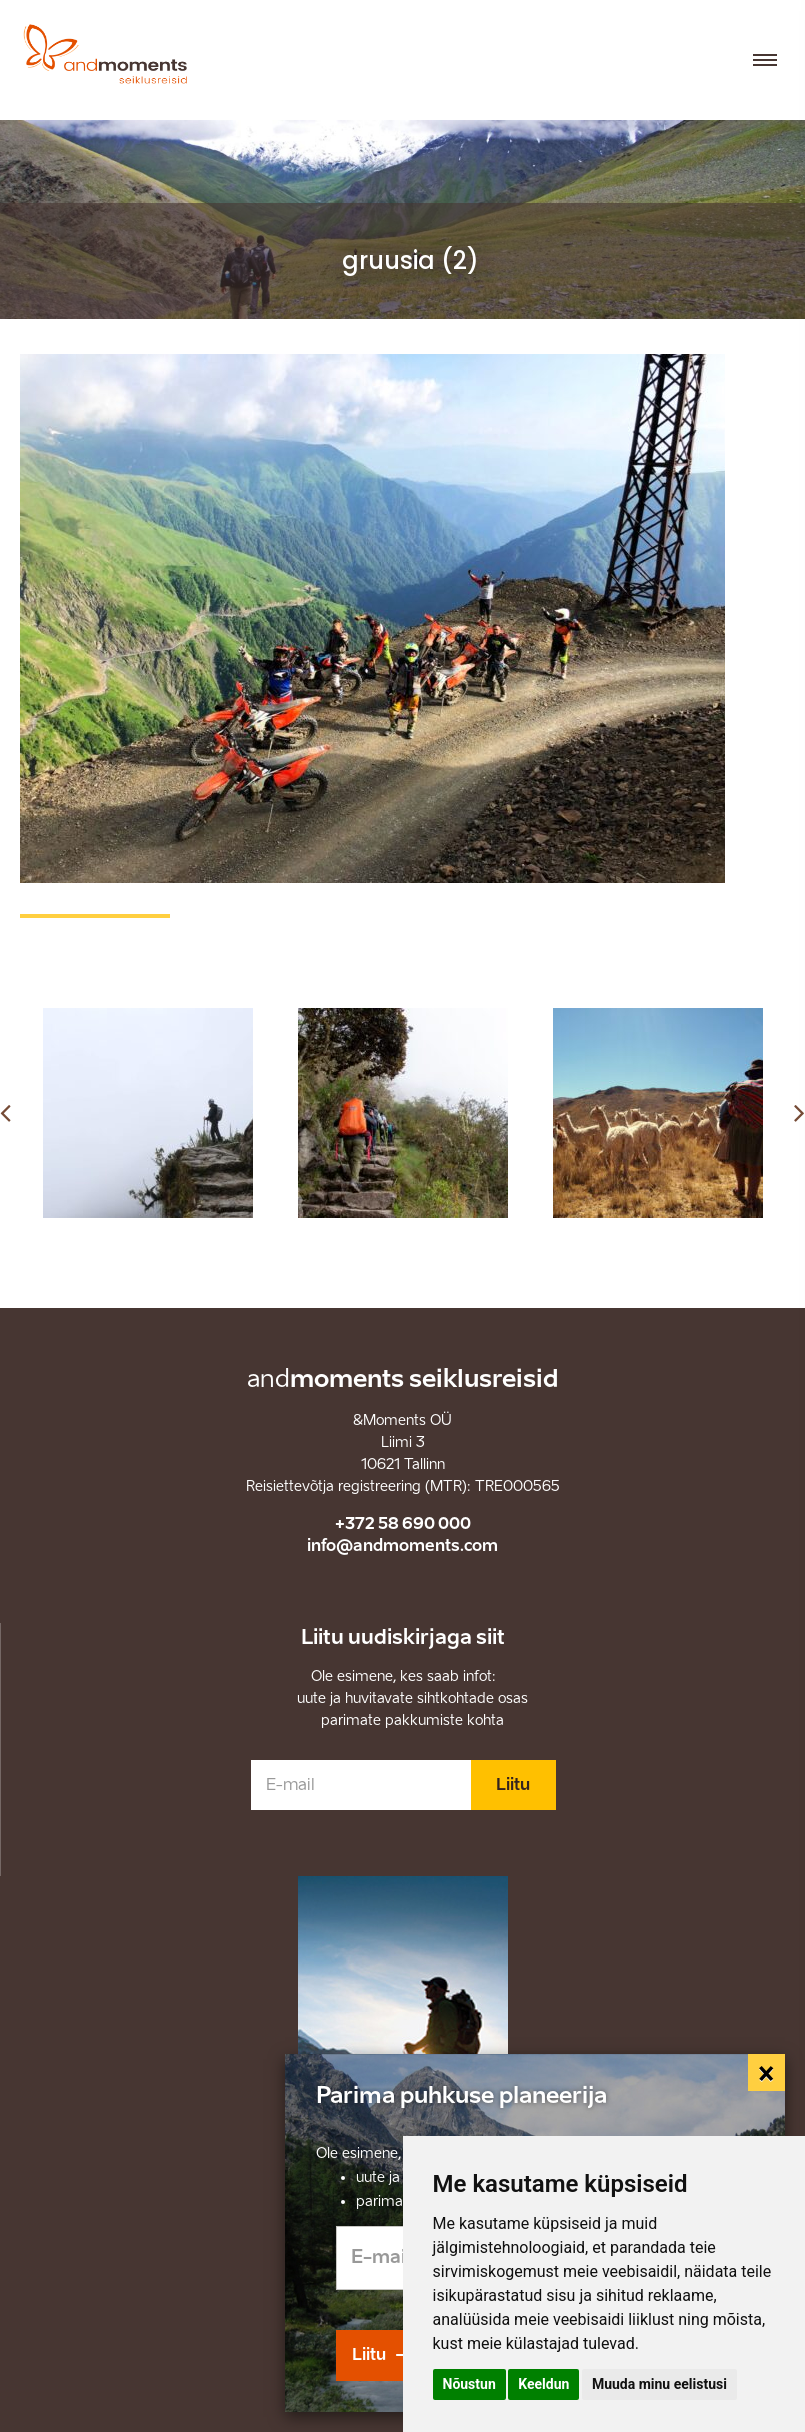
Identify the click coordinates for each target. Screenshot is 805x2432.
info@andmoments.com (402, 1545)
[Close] (767, 2073)
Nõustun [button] (469, 2384)
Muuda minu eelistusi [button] (659, 2384)
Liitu (513, 1784)
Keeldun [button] (543, 2384)
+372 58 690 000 (403, 1523)
